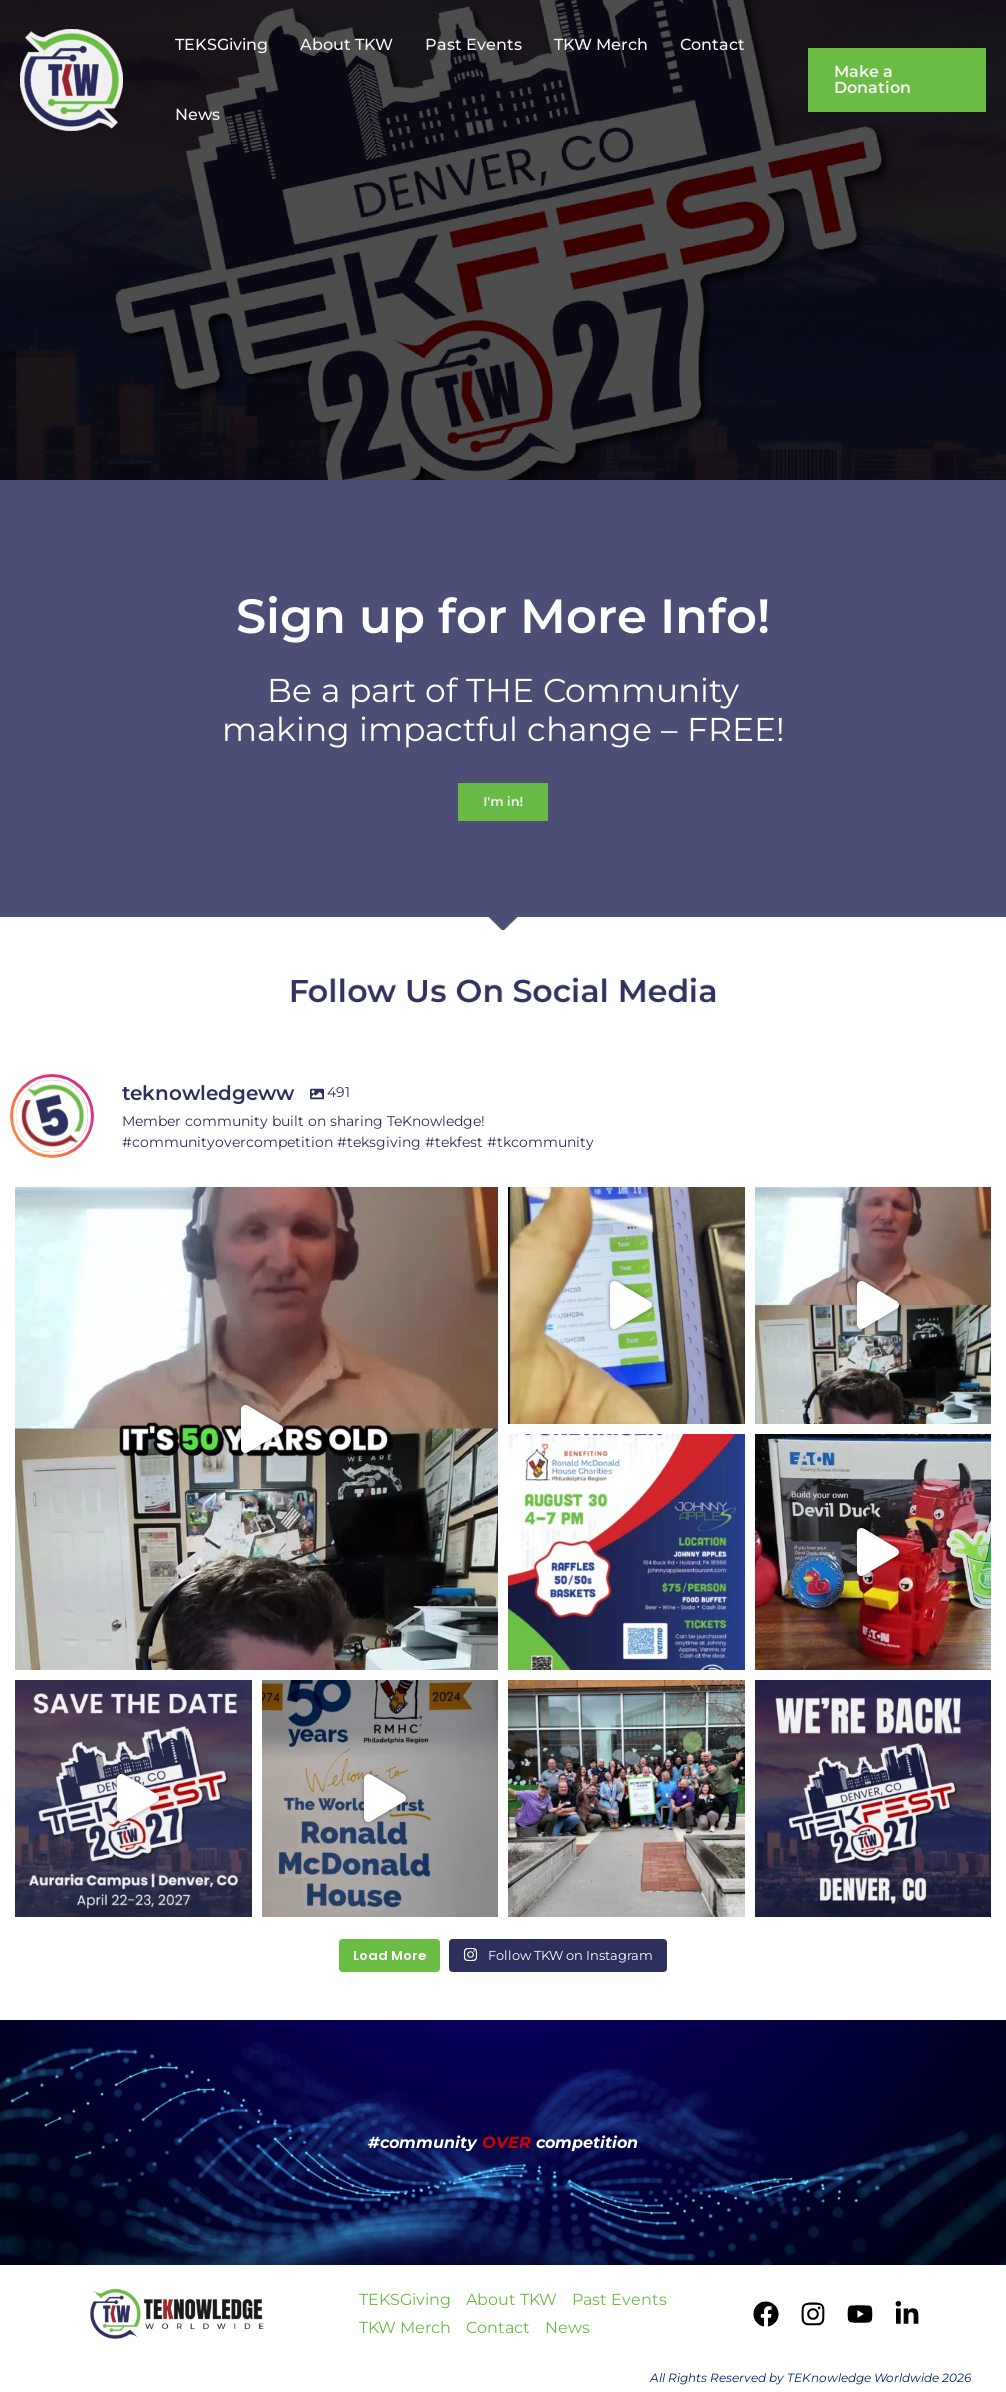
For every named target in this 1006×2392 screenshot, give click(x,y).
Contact (712, 44)
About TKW (346, 44)
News (197, 114)
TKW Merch (601, 44)
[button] (897, 80)
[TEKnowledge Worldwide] (71, 78)
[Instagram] (813, 2314)
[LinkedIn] (907, 2314)
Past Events (473, 44)
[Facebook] (766, 2314)
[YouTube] (860, 2314)
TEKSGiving (221, 44)
